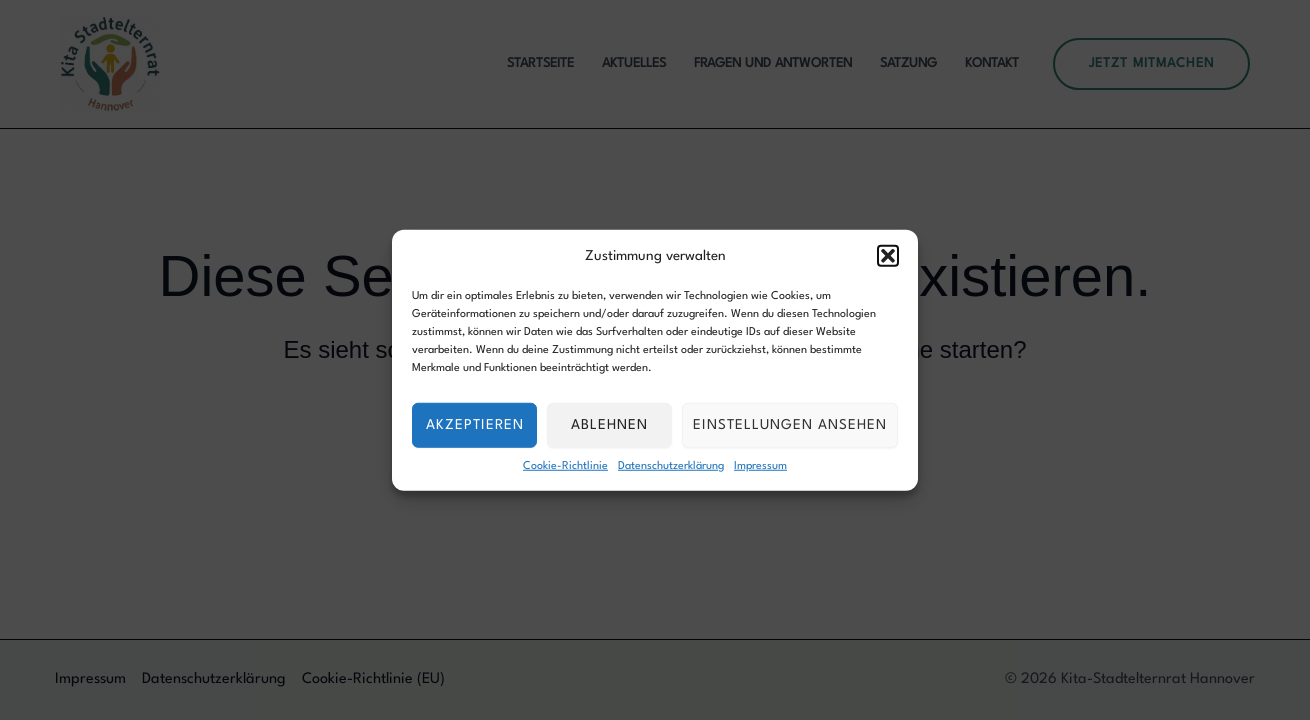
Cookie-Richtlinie (565, 465)
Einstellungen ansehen (790, 425)
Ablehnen (609, 425)
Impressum (760, 465)
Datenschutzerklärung (671, 465)
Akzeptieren (475, 425)
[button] (888, 256)
